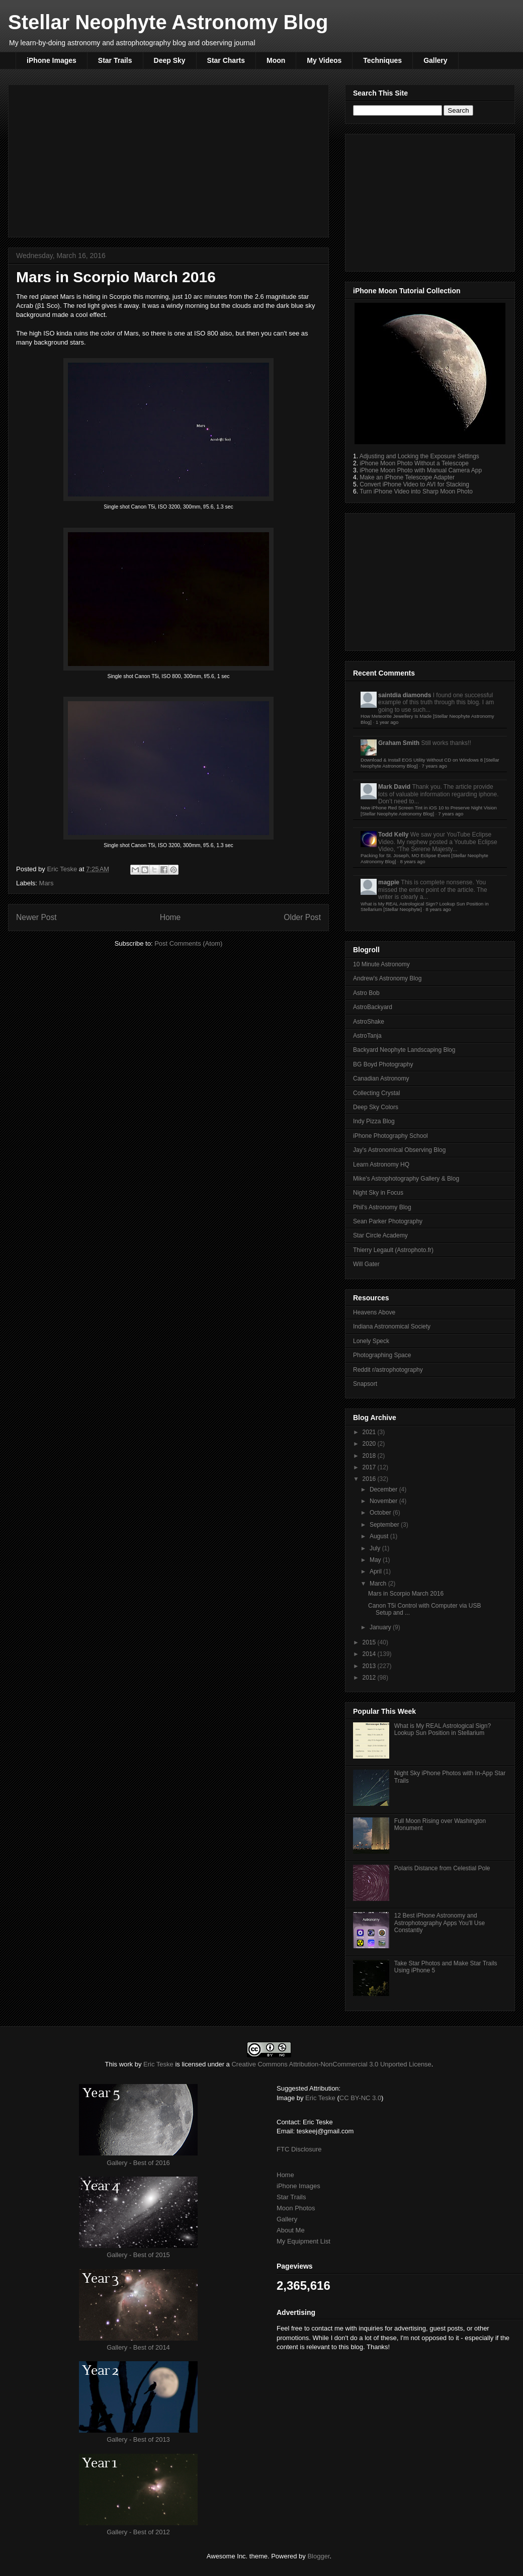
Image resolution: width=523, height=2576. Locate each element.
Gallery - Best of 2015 (138, 2255)
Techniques (382, 60)
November (384, 1501)
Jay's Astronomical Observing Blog (399, 1149)
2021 (370, 1432)
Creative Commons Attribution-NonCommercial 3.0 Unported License (331, 2064)
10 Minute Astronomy (381, 964)
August (380, 1536)
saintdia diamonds (404, 695)
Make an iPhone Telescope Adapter (407, 477)
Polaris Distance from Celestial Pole (442, 1868)
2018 (370, 1455)
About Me (291, 2230)
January (381, 1627)
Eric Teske (62, 869)
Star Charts (226, 60)
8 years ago (412, 861)
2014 (370, 1653)
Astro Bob (366, 992)
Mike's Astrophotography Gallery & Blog (406, 1178)
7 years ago (434, 766)
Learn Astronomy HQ (381, 1164)
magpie (388, 882)
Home (170, 917)
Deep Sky (170, 60)
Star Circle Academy (380, 1235)
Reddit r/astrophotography (388, 1369)
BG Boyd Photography (383, 1064)
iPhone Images (51, 60)
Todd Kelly (393, 834)
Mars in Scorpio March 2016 (406, 1593)
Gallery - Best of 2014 (138, 2347)
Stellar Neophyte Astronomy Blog (168, 22)
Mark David (394, 786)
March (379, 1583)
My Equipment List (303, 2241)
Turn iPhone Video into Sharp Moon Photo (416, 491)
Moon (276, 60)
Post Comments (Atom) (188, 943)
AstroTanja (367, 1035)
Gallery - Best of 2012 (138, 2532)
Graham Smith (398, 742)
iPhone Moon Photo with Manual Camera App (421, 470)
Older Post (302, 917)
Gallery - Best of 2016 (138, 2163)
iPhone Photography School (390, 1135)
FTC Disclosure (299, 2149)
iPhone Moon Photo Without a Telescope (414, 463)
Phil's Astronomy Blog (382, 1207)
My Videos (324, 60)
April (376, 1571)
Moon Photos (296, 2208)
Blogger (318, 2556)
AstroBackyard (372, 1007)
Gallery (435, 60)
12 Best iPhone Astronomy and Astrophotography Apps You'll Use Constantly (439, 1923)
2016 (370, 1478)
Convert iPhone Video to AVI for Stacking (414, 484)
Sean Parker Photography (387, 1221)
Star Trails (115, 60)
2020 (370, 1443)
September (385, 1524)
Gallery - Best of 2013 (138, 2439)
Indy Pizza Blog (374, 1121)
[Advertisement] (168, 159)
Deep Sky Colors (375, 1107)
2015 (370, 1642)
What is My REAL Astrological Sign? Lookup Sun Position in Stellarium (442, 1729)
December (384, 1489)
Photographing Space (382, 1355)
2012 (370, 1677)
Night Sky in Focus (378, 1192)
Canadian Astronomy (381, 1078)
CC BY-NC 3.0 (360, 2098)
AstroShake (368, 1021)
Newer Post (36, 917)
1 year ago (387, 722)
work (126, 2064)
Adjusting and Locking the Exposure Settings (419, 456)
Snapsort (365, 1383)
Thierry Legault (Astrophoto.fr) (393, 1250)
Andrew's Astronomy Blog (387, 978)
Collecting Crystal (376, 1093)
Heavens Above (374, 1312)
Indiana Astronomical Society (391, 1326)
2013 (370, 1666)
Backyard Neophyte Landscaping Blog (404, 1049)
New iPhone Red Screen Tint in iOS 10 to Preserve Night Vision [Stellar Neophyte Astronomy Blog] (429, 810)
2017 (370, 1467)
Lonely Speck (371, 1341)
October (381, 1512)
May (376, 1559)
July (376, 1548)
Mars (46, 883)
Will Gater (366, 1264)
